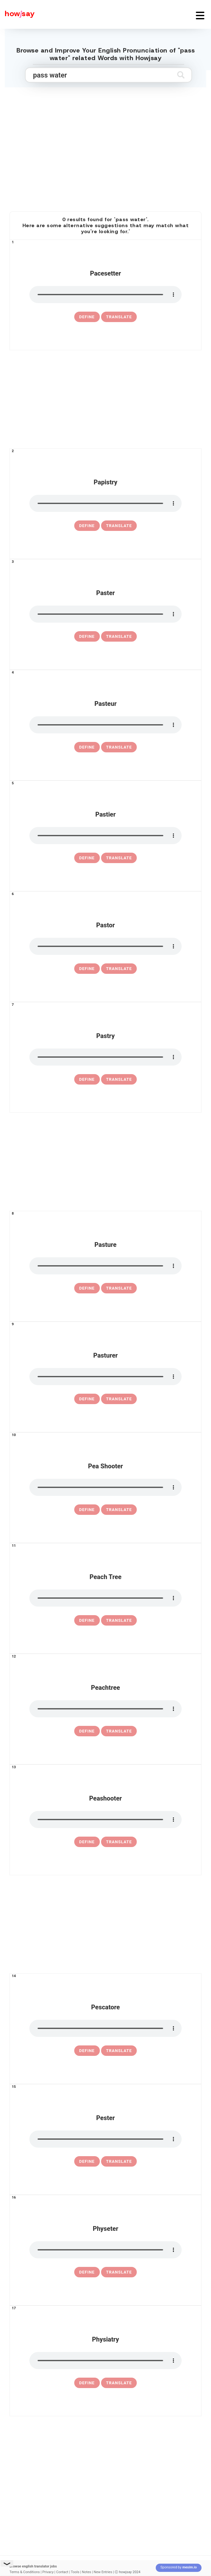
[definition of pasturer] (87, 1399)
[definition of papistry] (87, 525)
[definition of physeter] (87, 2272)
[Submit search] (181, 75)
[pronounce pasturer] (105, 1376)
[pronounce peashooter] (105, 1819)
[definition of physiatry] (87, 2383)
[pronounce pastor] (105, 946)
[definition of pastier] (87, 858)
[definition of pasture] (87, 1288)
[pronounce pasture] (105, 1265)
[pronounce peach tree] (105, 1598)
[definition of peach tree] (87, 1620)
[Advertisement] (105, 155)
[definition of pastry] (87, 1079)
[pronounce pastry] (105, 1057)
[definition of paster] (87, 636)
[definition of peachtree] (87, 1731)
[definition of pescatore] (87, 2050)
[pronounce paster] (105, 614)
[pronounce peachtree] (105, 1708)
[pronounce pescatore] (105, 2028)
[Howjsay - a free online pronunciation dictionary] (17, 14)
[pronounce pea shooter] (105, 1487)
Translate (119, 316)
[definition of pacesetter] (87, 317)
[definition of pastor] (87, 968)
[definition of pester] (87, 2161)
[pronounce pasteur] (105, 724)
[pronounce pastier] (105, 835)
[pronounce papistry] (105, 503)
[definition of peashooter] (87, 1842)
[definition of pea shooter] (87, 1509)
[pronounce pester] (105, 2139)
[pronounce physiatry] (105, 2360)
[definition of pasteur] (87, 747)
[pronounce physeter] (105, 2249)
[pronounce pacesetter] (105, 294)
